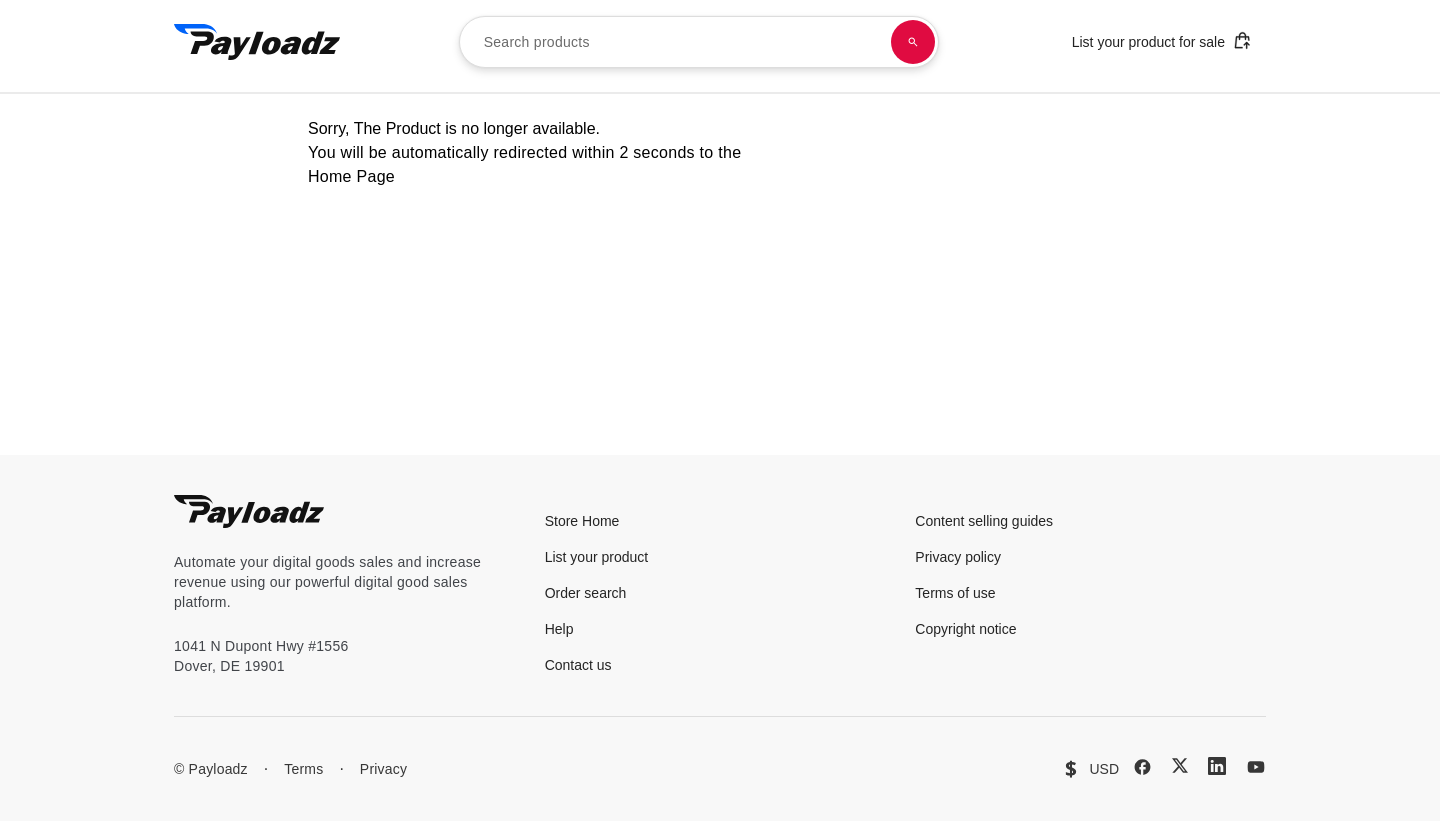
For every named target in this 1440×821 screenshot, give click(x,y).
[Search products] (913, 42)
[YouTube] (1256, 767)
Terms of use (955, 593)
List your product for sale (1162, 40)
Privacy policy (958, 557)
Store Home (582, 521)
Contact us (578, 665)
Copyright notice (965, 629)
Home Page (351, 176)
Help (559, 629)
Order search (586, 593)
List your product (597, 557)
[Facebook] (1142, 767)
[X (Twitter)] (1180, 765)
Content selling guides (984, 521)
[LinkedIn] (1217, 766)
